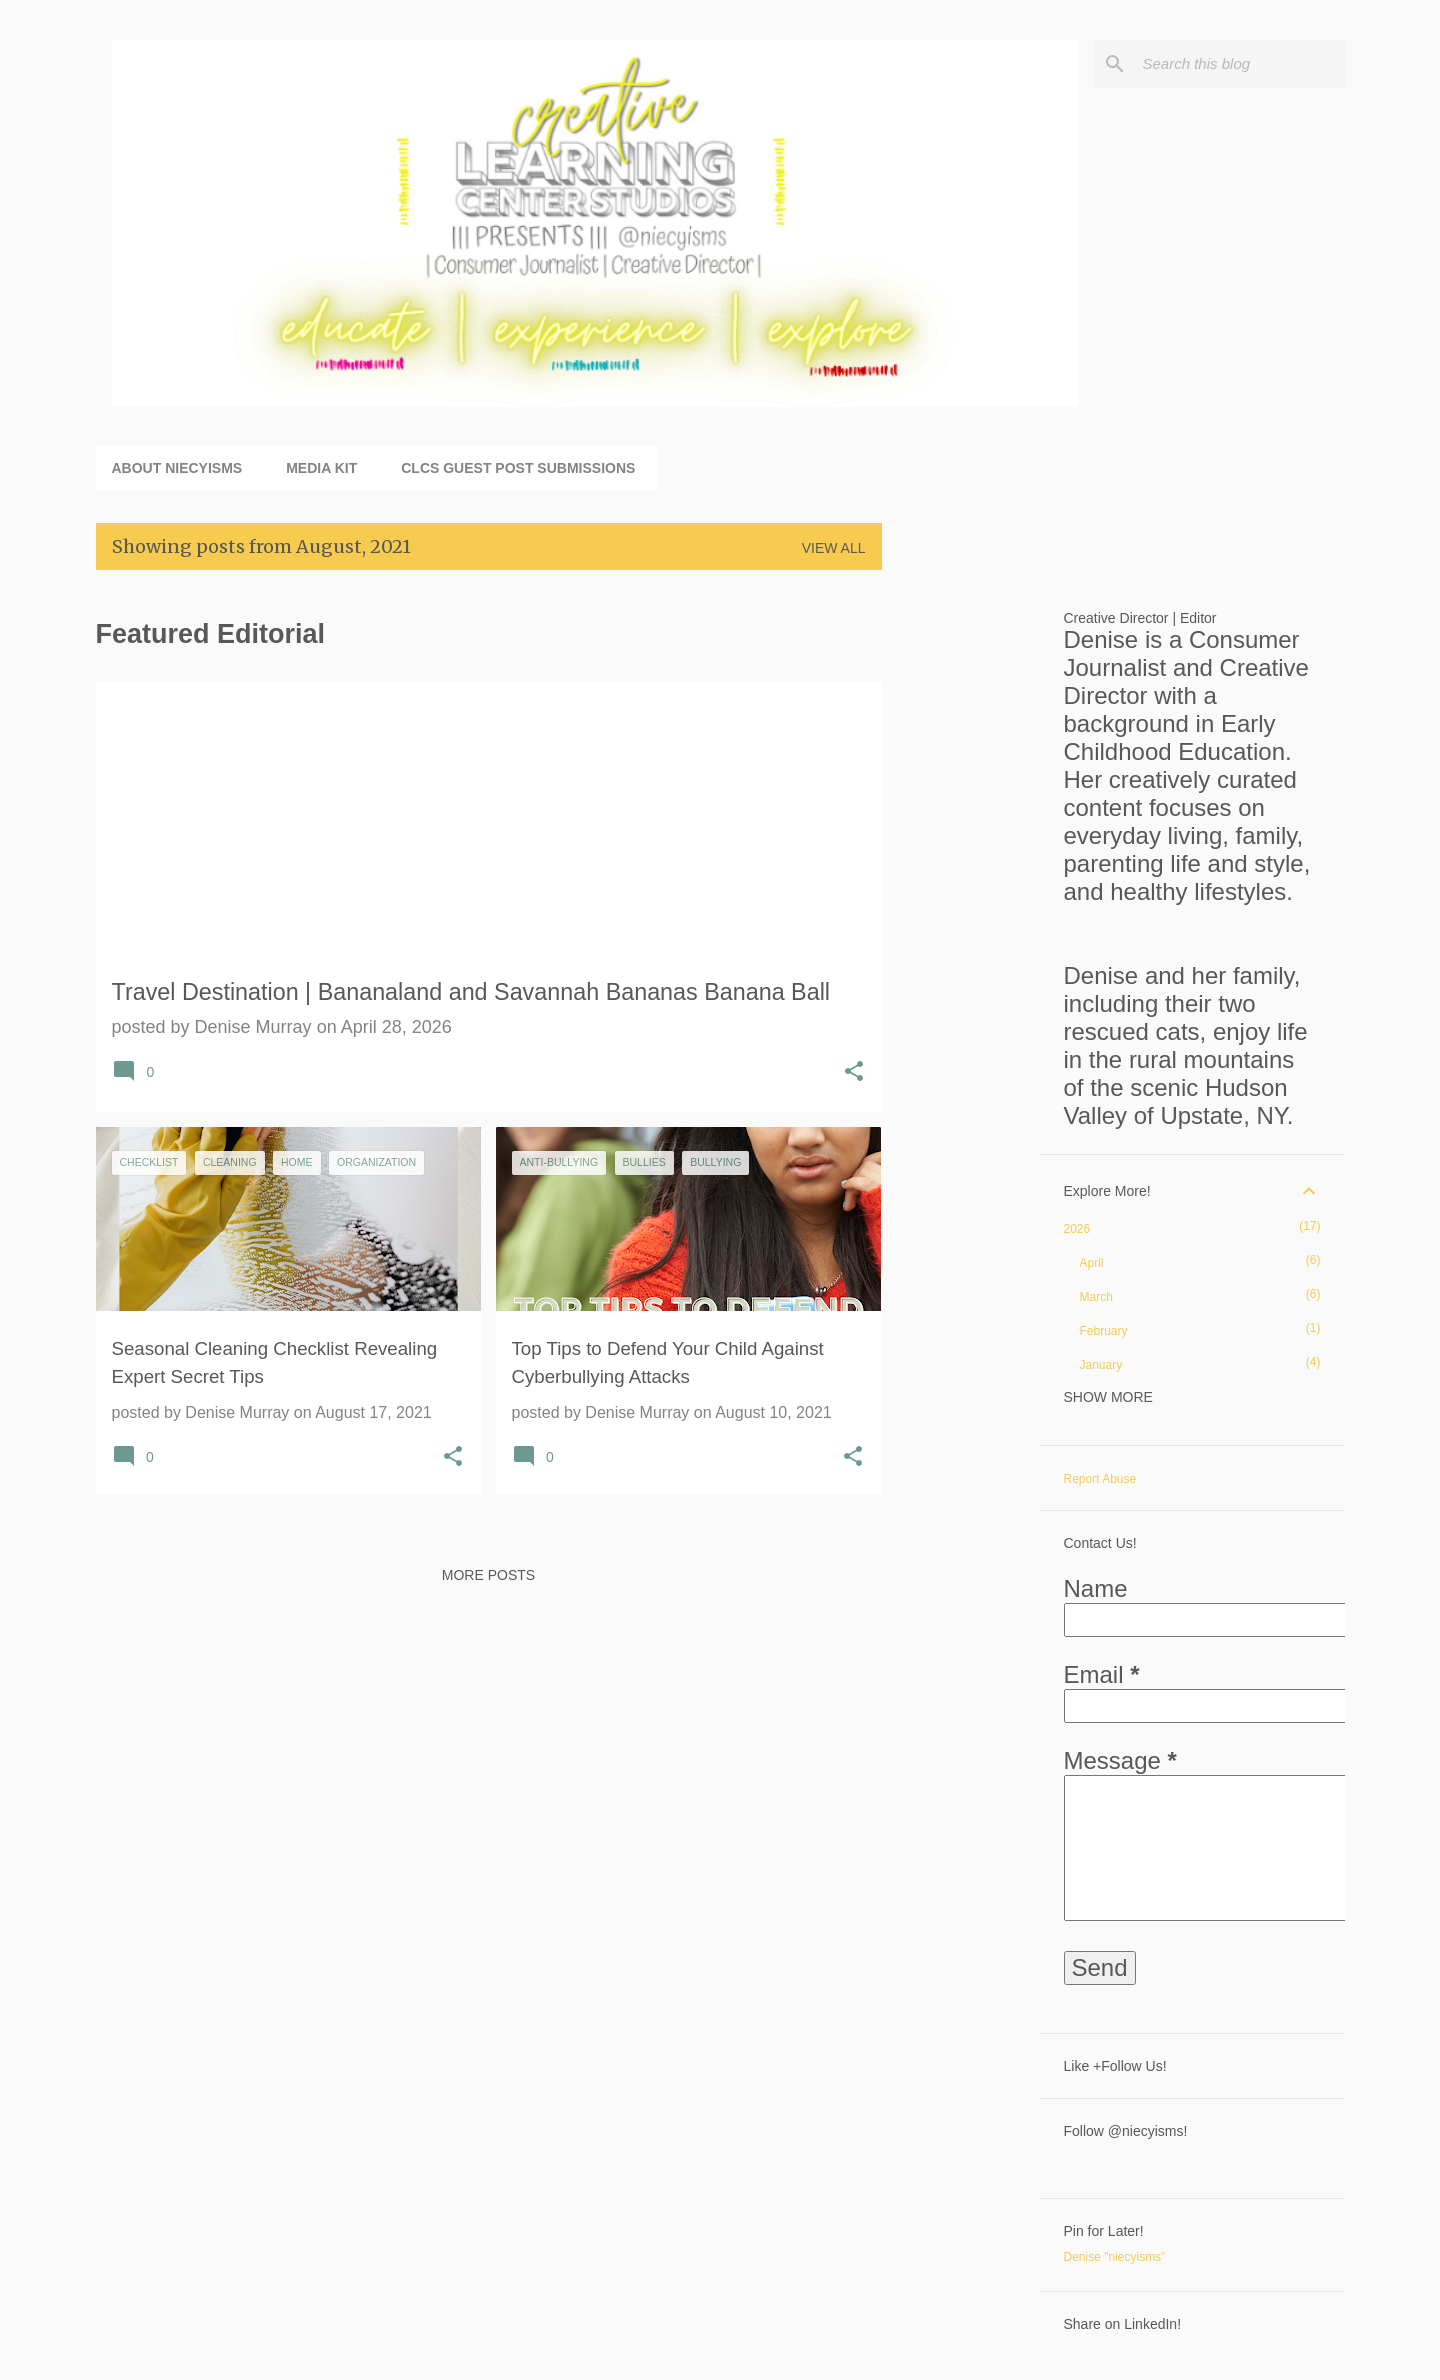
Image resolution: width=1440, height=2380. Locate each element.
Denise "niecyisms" (1115, 2257)
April (1092, 1263)
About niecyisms (177, 468)
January (1101, 1365)
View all (834, 548)
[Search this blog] (1240, 64)
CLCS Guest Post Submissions (518, 468)
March (1096, 1297)
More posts (488, 1575)
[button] (854, 1073)
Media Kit (321, 468)
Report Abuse (1100, 1479)
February (1104, 1331)
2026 (1077, 1229)
